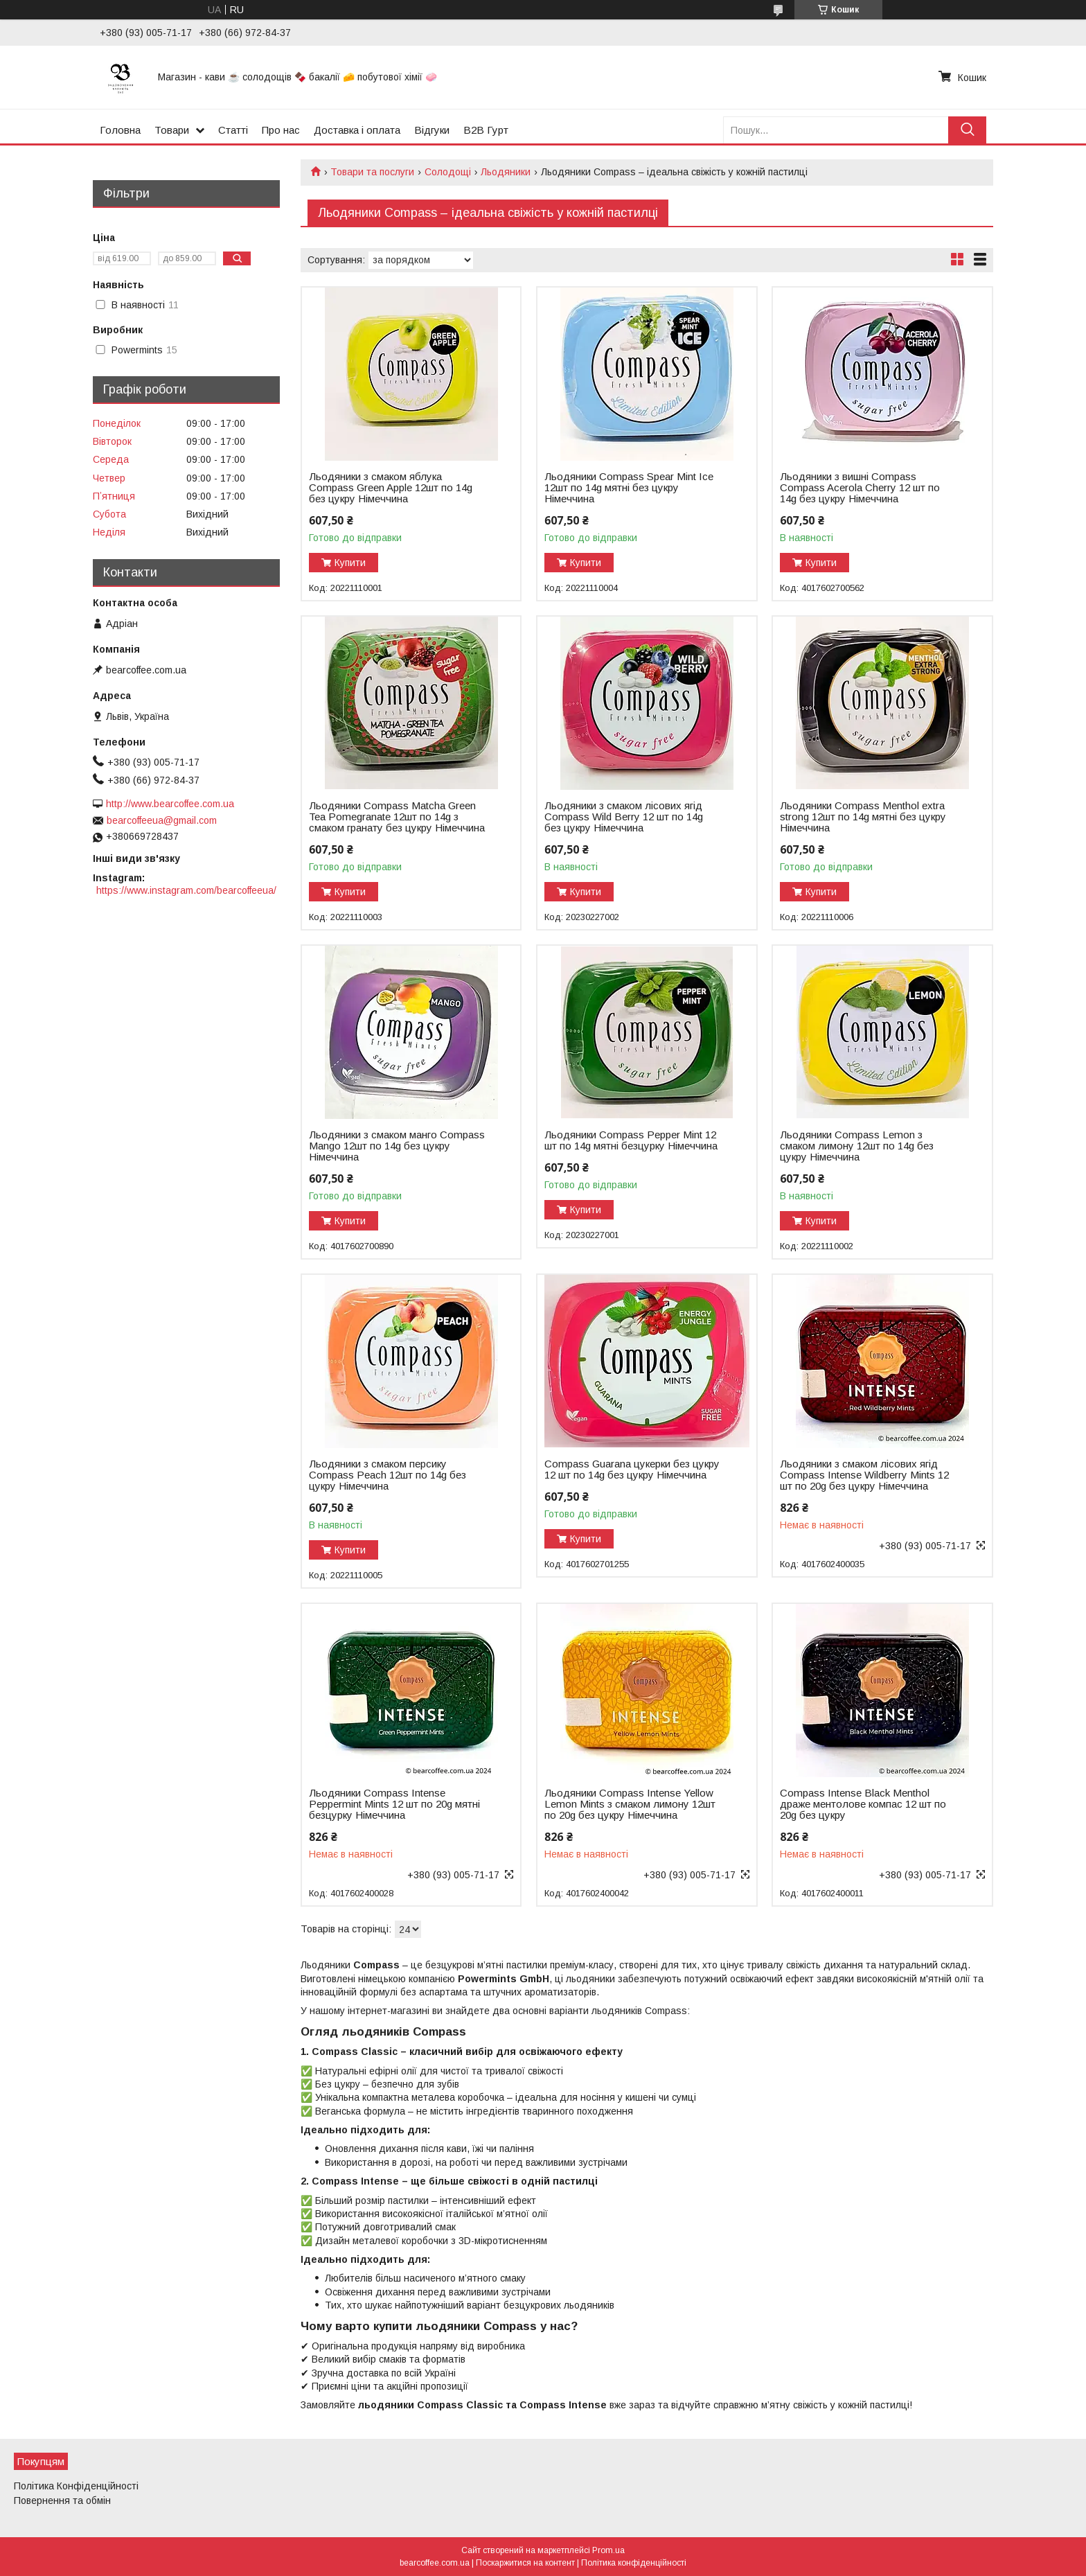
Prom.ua (608, 2550)
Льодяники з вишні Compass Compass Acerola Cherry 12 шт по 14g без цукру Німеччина (860, 487)
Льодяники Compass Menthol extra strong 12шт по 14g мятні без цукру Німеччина (863, 816)
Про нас (281, 130)
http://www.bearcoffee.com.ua (170, 803)
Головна (120, 130)
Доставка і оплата (357, 130)
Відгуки (431, 130)
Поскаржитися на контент (525, 2563)
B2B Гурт (485, 130)
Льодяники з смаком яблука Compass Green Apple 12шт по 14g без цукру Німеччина (390, 487)
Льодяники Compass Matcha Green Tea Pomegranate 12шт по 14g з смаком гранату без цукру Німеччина (397, 816)
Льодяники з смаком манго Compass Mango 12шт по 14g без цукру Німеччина (397, 1146)
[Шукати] (967, 129)
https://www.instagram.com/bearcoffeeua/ (186, 890)
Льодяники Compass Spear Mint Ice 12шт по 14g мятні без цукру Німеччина (628, 487)
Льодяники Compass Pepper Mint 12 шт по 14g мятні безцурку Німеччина (631, 1140)
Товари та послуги (372, 171)
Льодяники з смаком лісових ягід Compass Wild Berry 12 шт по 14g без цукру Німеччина (623, 816)
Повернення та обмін (62, 2500)
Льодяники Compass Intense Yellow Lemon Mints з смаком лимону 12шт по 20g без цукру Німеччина (629, 1804)
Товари (171, 130)
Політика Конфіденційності (76, 2485)
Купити (350, 562)
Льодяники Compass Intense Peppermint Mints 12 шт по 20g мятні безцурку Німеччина (394, 1804)
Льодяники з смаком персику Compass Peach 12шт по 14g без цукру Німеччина (387, 1475)
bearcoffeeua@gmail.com (162, 820)
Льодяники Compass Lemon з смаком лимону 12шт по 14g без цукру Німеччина (857, 1146)
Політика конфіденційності (633, 2563)
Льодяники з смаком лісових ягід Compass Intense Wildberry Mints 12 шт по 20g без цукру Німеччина (864, 1475)
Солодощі (448, 171)
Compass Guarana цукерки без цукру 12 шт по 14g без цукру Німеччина (632, 1469)
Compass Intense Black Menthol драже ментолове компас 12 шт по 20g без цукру (863, 1804)
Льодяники (506, 171)
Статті (233, 130)
